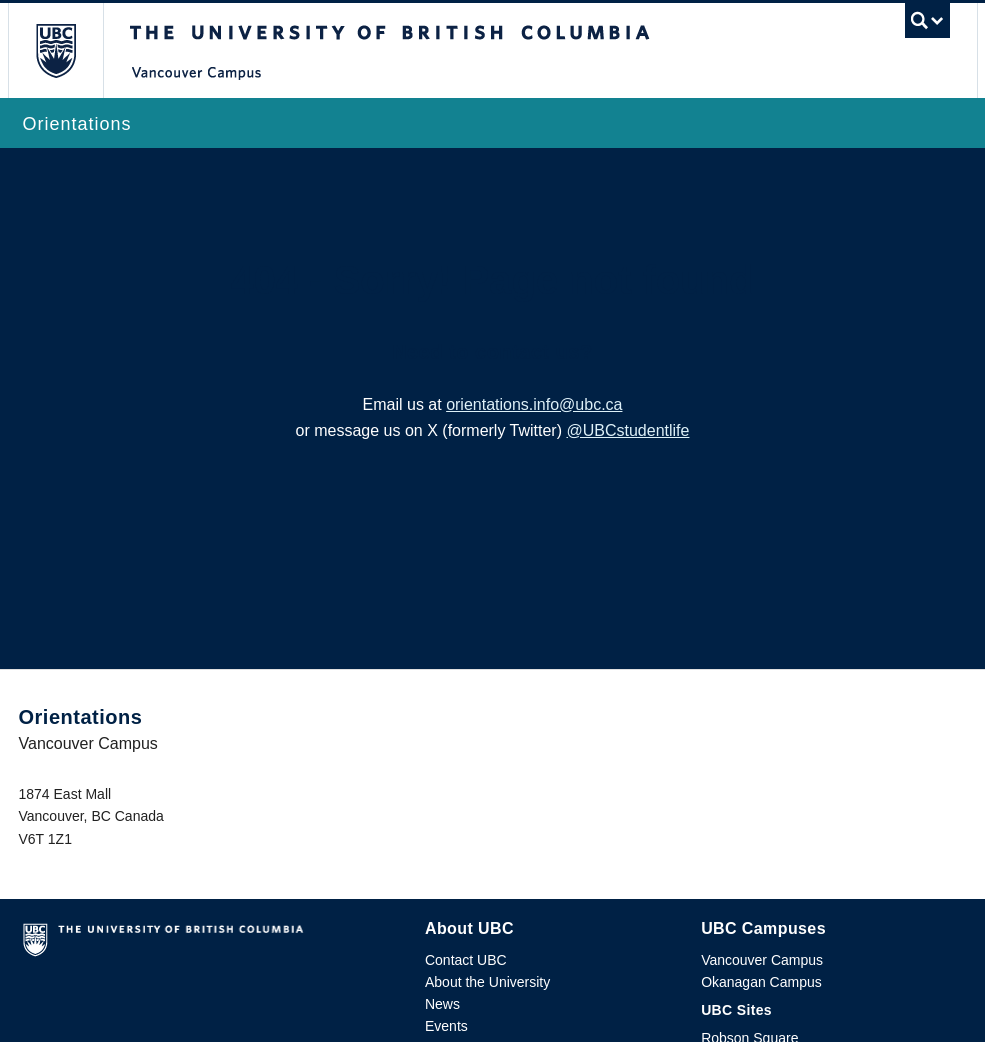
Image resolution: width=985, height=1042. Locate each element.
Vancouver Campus (762, 960)
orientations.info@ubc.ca (534, 404)
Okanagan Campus (761, 982)
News (442, 1004)
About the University (487, 982)
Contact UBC (466, 960)
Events (446, 1026)
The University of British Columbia (70, 50)
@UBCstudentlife (627, 430)
